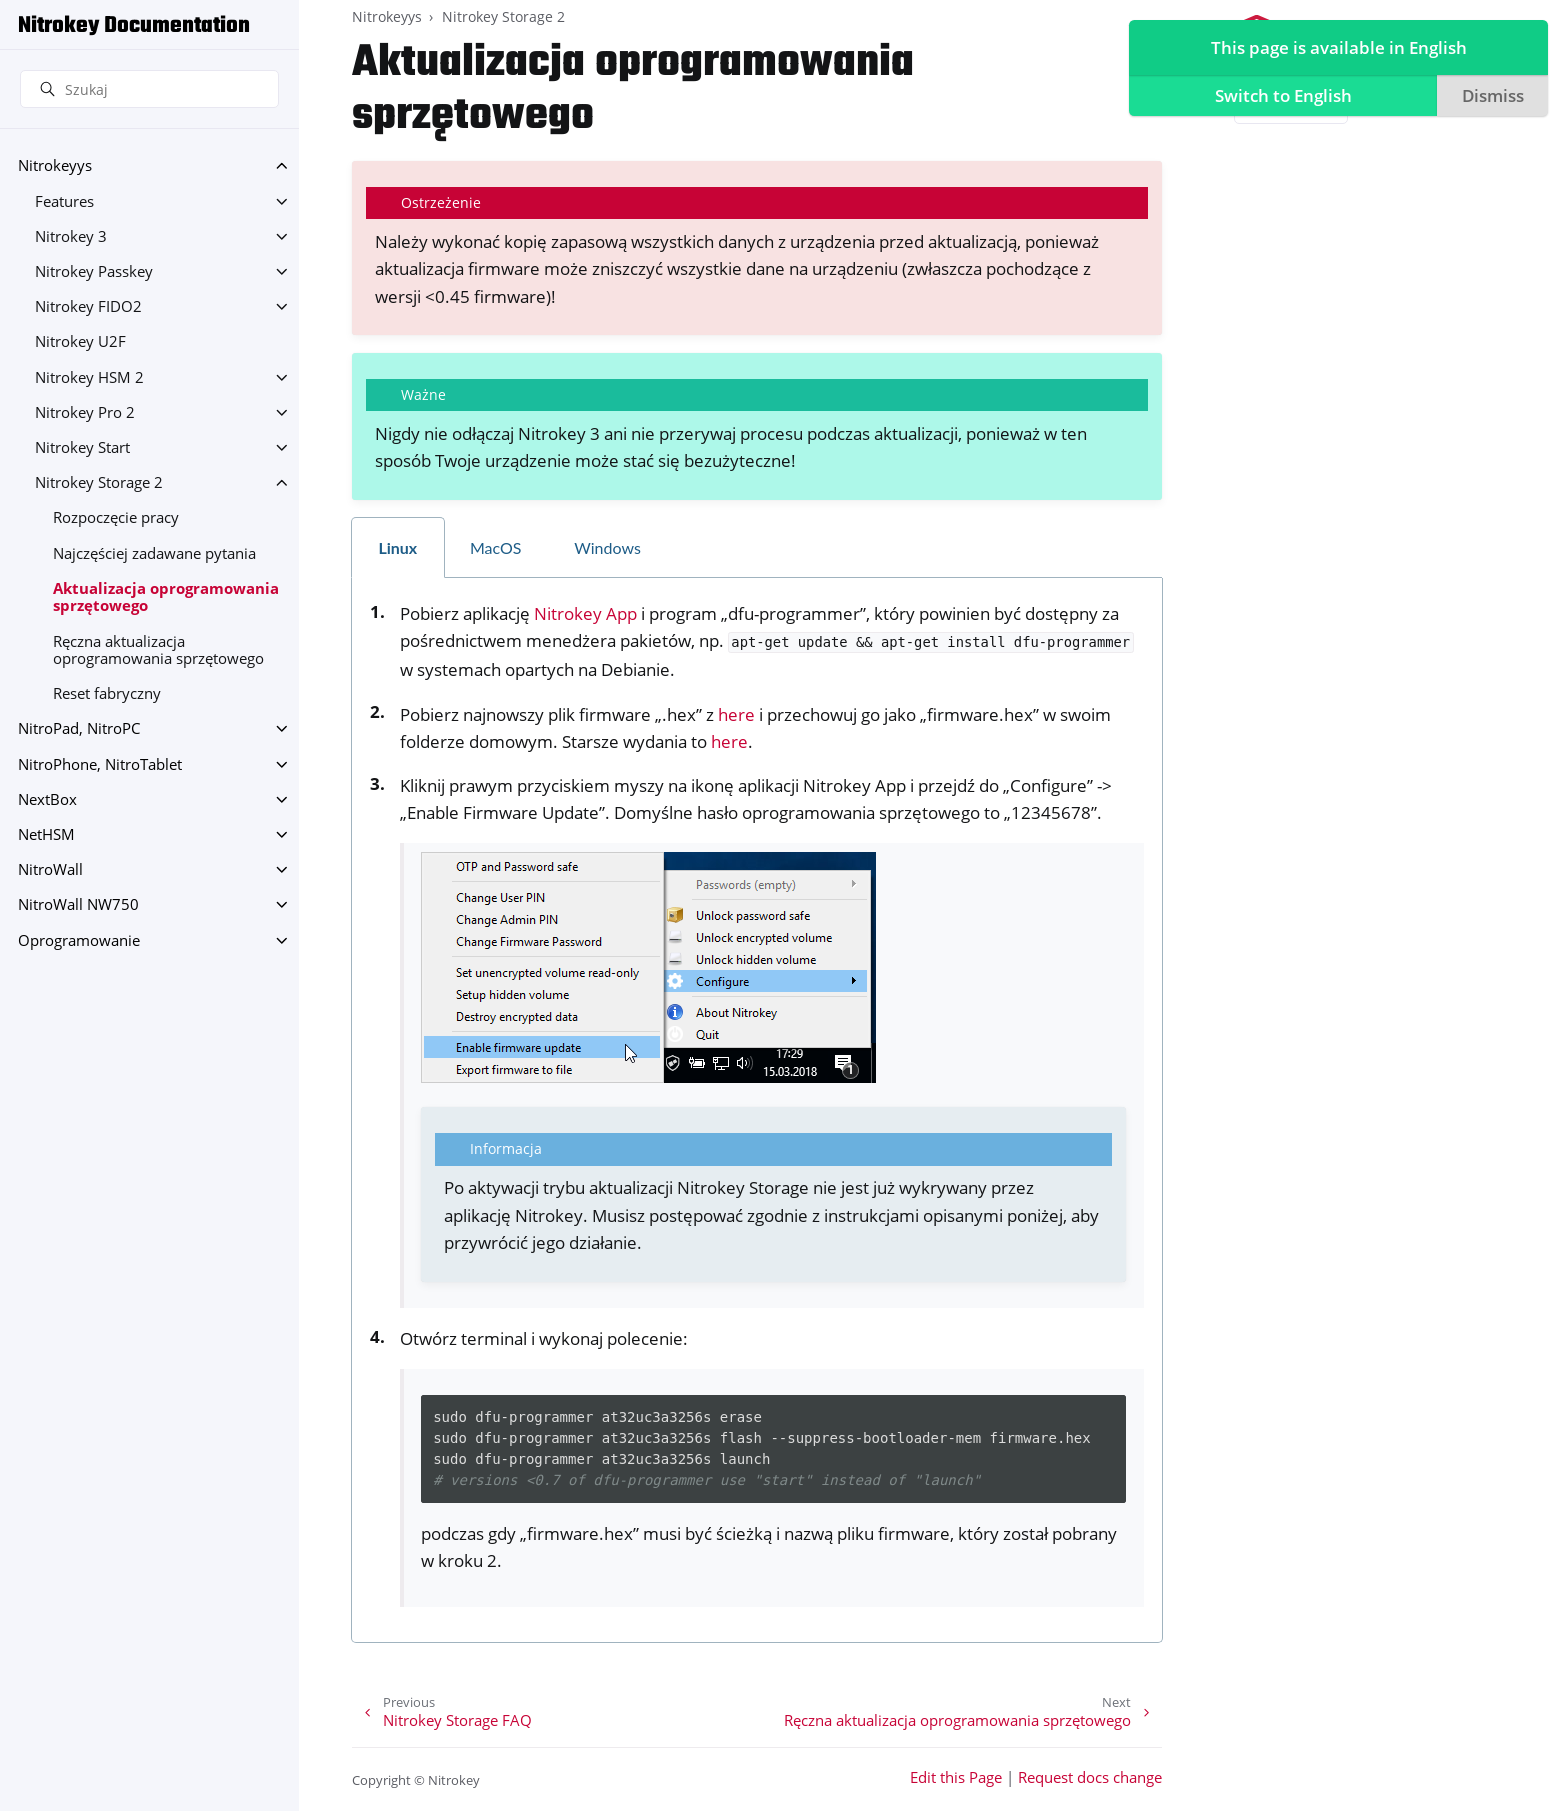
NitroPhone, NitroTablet (100, 764)
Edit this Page (956, 1777)
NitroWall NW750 (78, 904)
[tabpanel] (757, 1110)
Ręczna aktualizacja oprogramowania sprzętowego (158, 650)
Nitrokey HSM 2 (89, 377)
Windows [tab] (607, 547)
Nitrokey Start (82, 447)
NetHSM (46, 834)
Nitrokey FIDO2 (88, 306)
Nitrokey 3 (71, 236)
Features (64, 201)
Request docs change (1090, 1777)
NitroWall (50, 869)
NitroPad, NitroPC (79, 728)
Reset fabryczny (107, 693)
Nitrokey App (585, 613)
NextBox (47, 799)
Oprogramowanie (79, 940)
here (736, 714)
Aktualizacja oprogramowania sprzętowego (166, 597)
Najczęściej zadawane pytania (154, 553)
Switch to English (1280, 96)
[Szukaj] (149, 89)
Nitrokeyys (55, 165)
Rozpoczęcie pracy (116, 517)
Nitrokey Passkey (94, 271)
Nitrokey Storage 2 (99, 482)
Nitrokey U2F (80, 341)
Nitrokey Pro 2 (85, 412)
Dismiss (1489, 96)
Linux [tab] (397, 547)
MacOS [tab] (496, 547)
